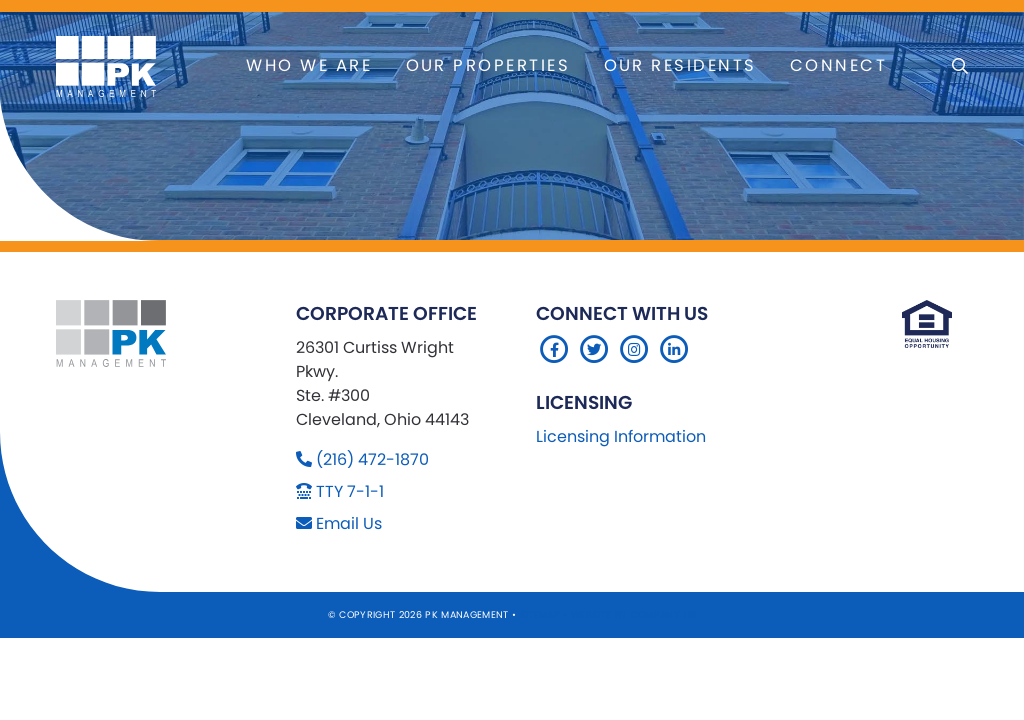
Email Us (349, 523)
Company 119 (664, 614)
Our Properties (488, 65)
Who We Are (309, 65)
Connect (838, 65)
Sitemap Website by (575, 614)
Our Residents (680, 65)
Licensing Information (621, 436)
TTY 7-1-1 (350, 491)
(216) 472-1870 (372, 459)
